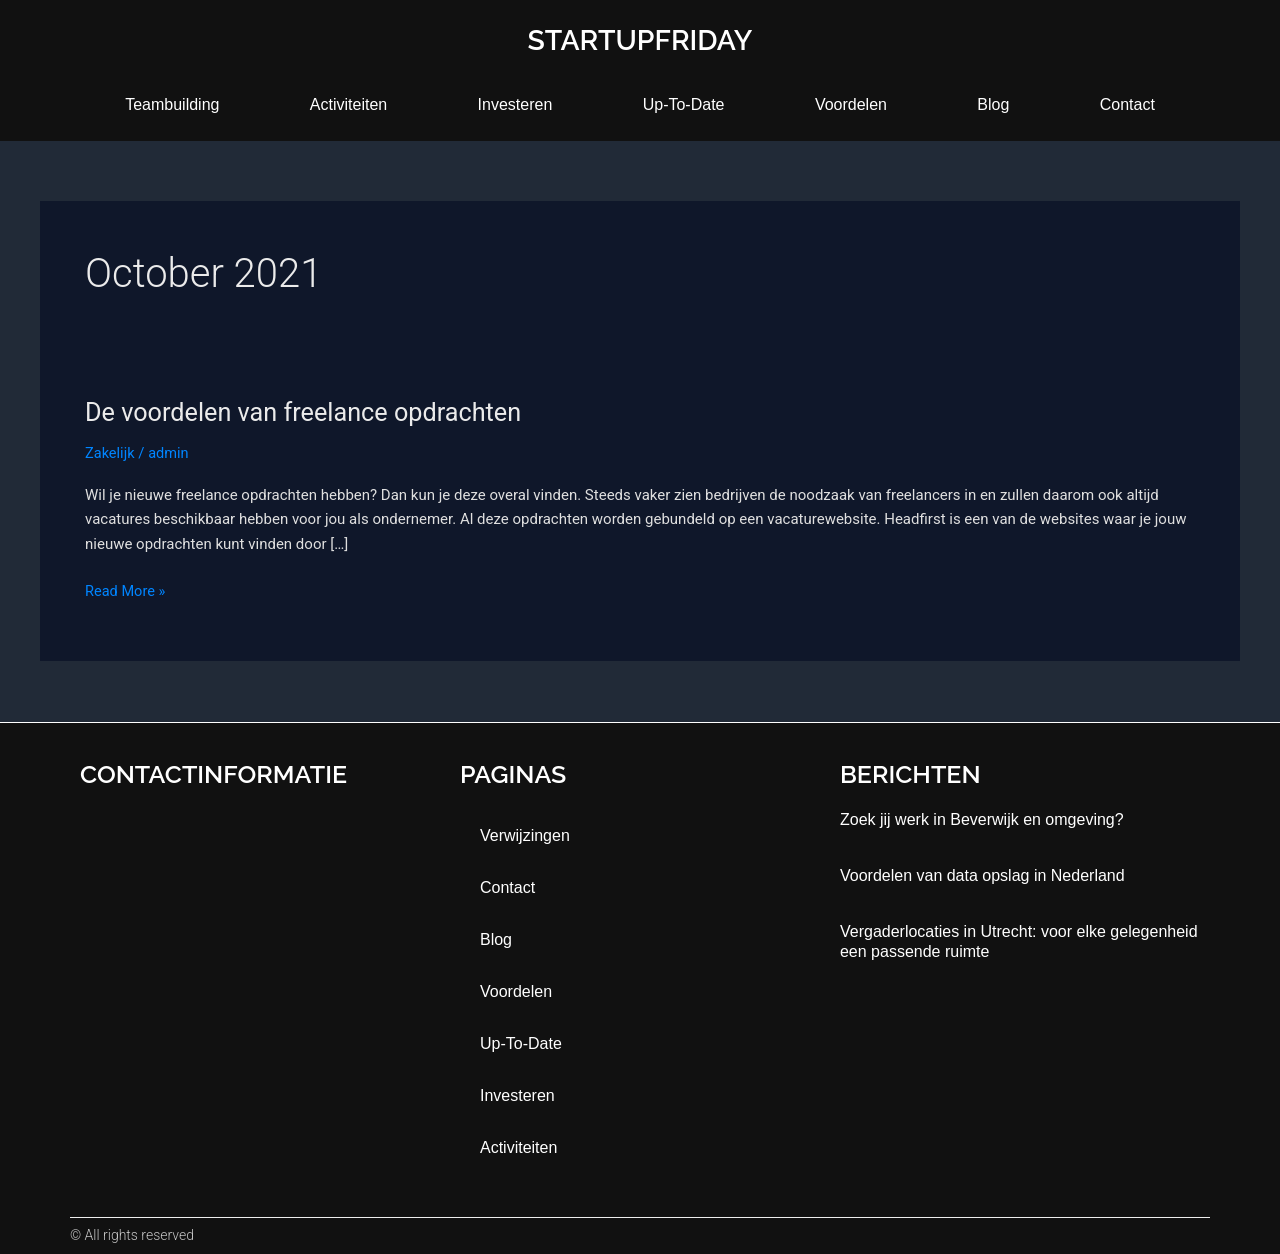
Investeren (515, 104)
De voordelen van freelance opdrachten (310, 412)
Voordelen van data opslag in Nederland (982, 875)
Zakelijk (110, 453)
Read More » (126, 589)
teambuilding (172, 104)
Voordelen (851, 104)
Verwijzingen (525, 835)
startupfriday (640, 39)
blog (993, 104)
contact (1127, 104)
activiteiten (348, 104)
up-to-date (684, 104)
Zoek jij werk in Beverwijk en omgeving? (982, 819)
